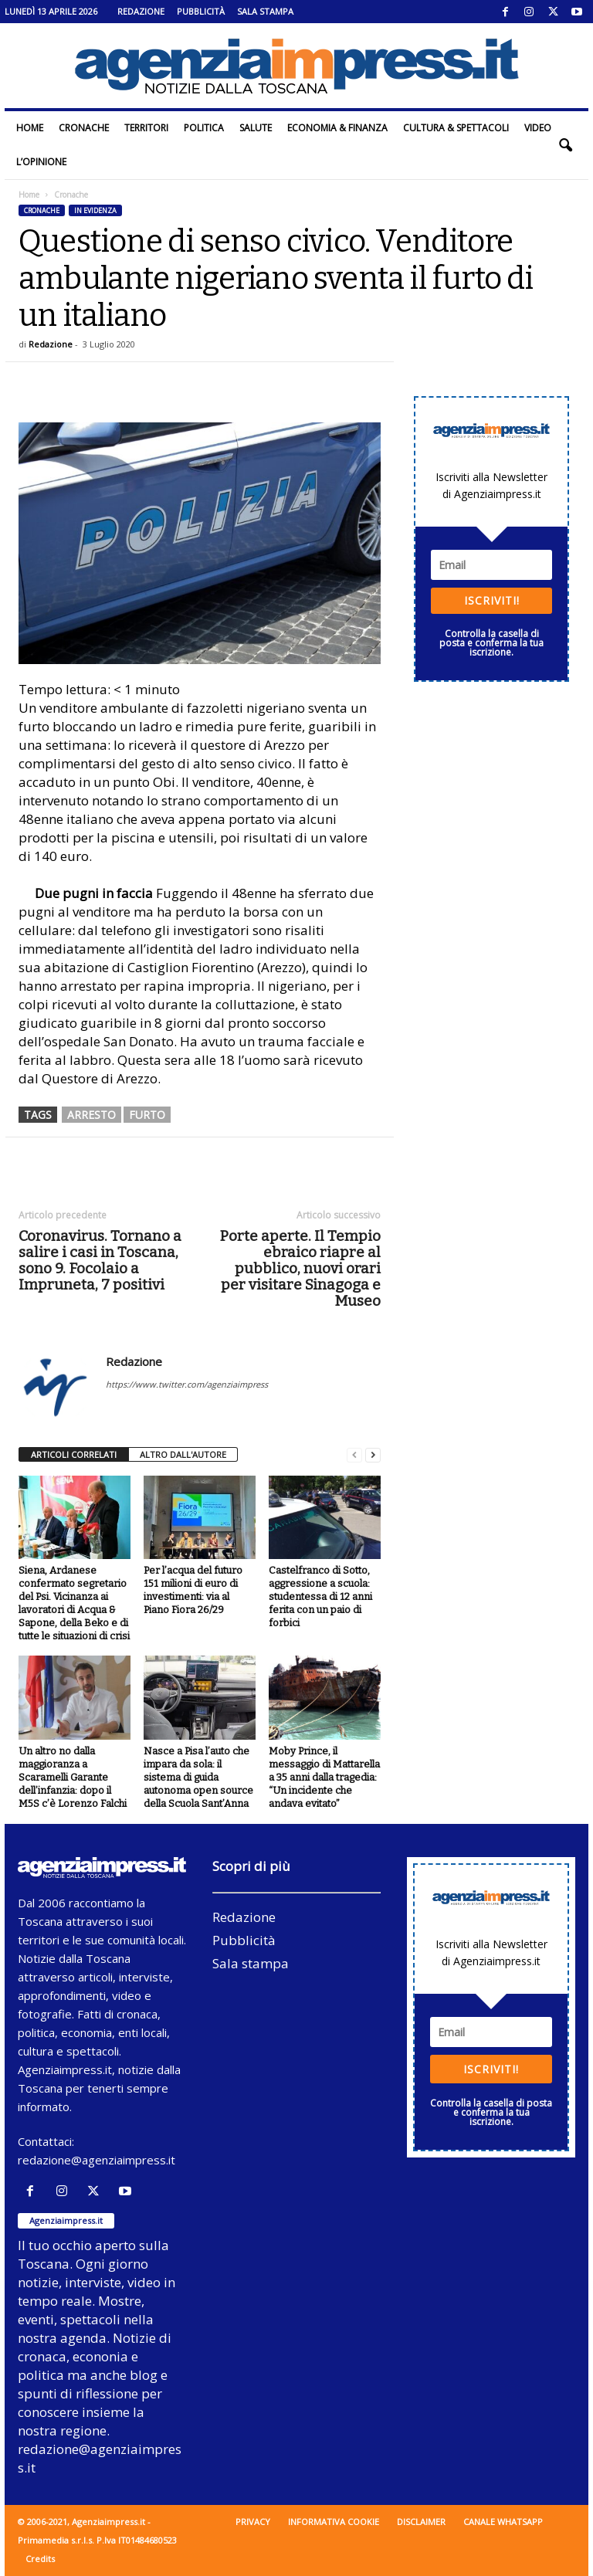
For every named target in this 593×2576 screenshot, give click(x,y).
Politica (204, 127)
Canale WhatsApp (503, 2521)
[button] (565, 145)
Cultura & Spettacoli (456, 127)
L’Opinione (41, 161)
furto (147, 1114)
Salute (255, 127)
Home (29, 127)
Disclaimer (421, 2521)
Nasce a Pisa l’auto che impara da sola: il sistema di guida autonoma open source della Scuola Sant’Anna (198, 1777)
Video (537, 127)
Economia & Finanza (337, 127)
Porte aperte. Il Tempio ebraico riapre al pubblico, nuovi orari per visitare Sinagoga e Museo (300, 1268)
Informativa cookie (333, 2521)
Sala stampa (265, 11)
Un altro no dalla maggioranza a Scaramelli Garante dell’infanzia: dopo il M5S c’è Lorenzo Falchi (73, 1777)
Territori (146, 127)
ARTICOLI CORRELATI (74, 1454)
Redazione (140, 11)
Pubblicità (201, 11)
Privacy (253, 2521)
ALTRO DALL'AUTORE (183, 1454)
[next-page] (373, 1455)
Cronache (84, 127)
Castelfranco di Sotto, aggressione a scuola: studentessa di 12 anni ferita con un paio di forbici (320, 1596)
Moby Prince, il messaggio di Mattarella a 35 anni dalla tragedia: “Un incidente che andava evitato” (324, 1777)
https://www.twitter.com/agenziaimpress (187, 1384)
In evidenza (95, 210)
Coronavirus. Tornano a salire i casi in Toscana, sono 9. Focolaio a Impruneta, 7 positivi (100, 1260)
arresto (91, 1114)
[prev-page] (354, 1455)
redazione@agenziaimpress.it (96, 2160)
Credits (40, 2558)
